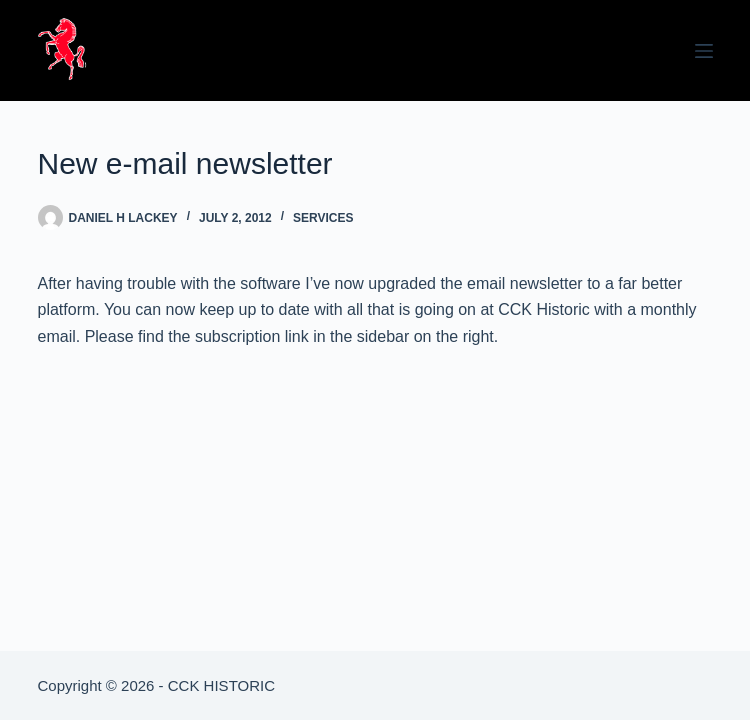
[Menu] (704, 51)
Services (323, 218)
